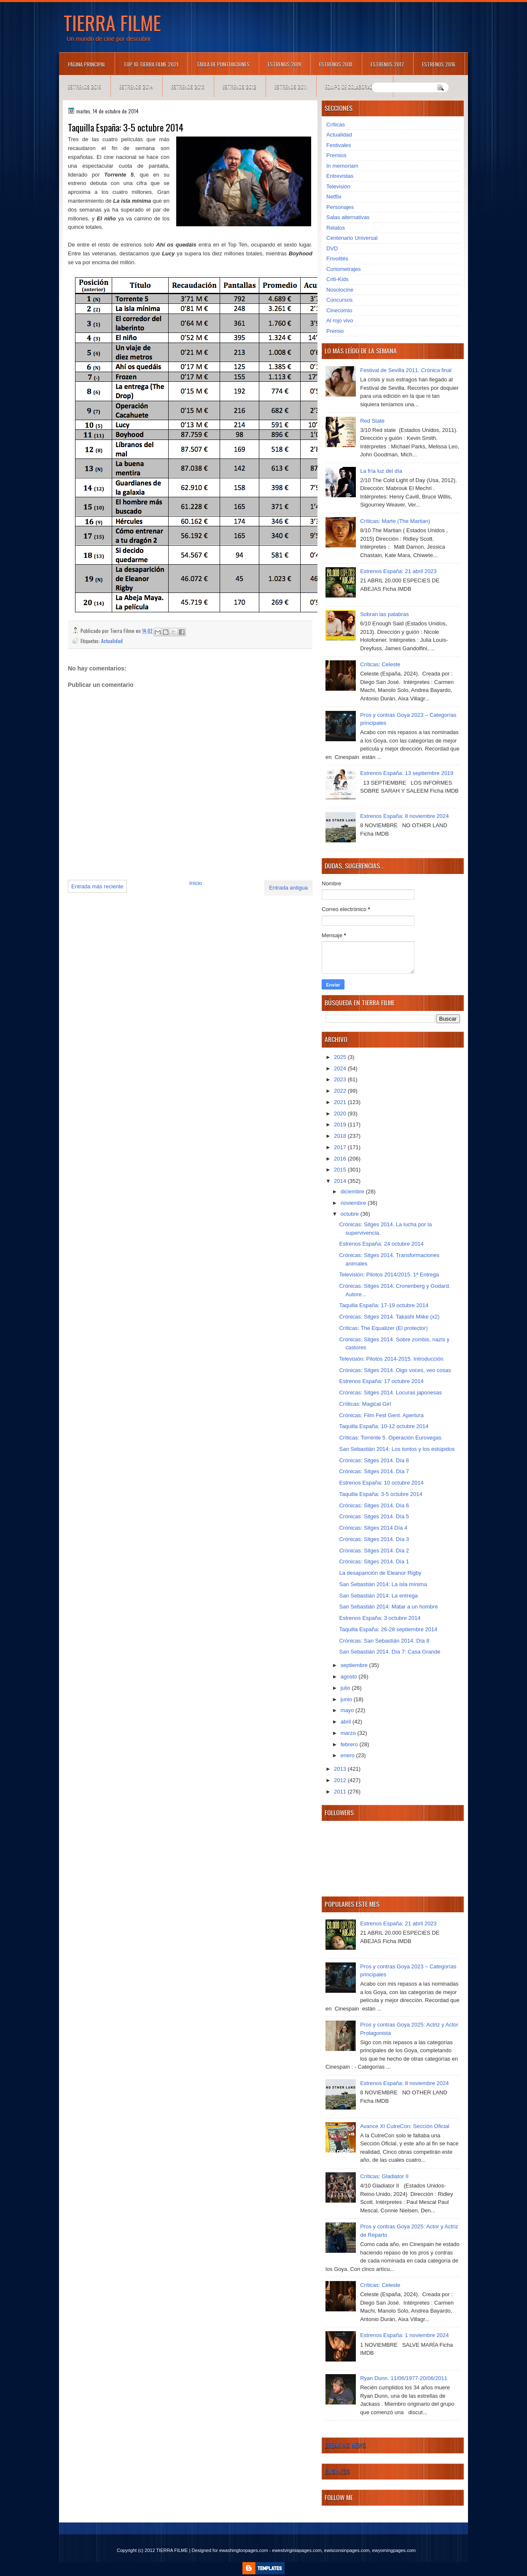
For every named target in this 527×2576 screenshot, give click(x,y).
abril (346, 1721)
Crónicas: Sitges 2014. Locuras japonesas (390, 1392)
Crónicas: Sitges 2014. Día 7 (374, 1471)
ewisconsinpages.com (347, 2550)
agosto (350, 1676)
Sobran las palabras (384, 614)
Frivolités (337, 258)
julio (346, 1688)
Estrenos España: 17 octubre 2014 (381, 1381)
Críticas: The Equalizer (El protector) (383, 1328)
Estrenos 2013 (187, 86)
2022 (341, 1091)
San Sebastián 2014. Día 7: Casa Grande (389, 1652)
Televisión (338, 186)
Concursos (339, 300)
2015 (341, 1169)
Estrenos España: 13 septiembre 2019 (406, 773)
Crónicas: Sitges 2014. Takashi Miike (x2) (389, 1316)
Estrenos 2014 (136, 86)
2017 (341, 1147)
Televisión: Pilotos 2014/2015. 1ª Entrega (389, 1274)
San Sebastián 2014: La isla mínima (383, 1584)
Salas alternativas (348, 217)
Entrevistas (339, 176)
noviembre (354, 1203)
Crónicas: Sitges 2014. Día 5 (374, 1516)
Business (337, 2471)
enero (348, 1755)
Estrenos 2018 (335, 64)
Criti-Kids (337, 279)
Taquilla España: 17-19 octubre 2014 (383, 1305)
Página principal (86, 64)
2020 (341, 1113)
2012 (341, 1780)
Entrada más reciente (97, 886)
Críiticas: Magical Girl (365, 1404)
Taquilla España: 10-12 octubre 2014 (383, 1426)
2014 (341, 1181)
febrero (350, 1744)
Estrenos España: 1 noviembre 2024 (404, 2335)
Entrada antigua (288, 888)
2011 (341, 1791)
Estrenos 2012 (239, 86)
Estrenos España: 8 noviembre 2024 (404, 816)
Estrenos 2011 (290, 86)
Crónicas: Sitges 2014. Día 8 (374, 1460)
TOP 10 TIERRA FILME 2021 (151, 64)
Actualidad (112, 640)
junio (347, 1699)
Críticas (335, 124)
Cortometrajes (343, 269)
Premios (336, 155)
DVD (332, 248)
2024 (341, 1068)
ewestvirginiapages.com (296, 2550)
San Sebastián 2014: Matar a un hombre (388, 1606)
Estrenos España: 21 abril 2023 (398, 571)
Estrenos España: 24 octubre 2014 (381, 1244)
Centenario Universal (351, 238)
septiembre (355, 1665)
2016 (341, 1158)
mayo (348, 1710)
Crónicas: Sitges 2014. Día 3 (374, 1539)
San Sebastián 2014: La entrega (378, 1595)
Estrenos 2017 (387, 64)
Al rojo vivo (339, 320)
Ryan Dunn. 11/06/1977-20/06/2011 (403, 2378)
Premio (335, 331)
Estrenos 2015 (84, 86)
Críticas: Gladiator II (384, 2176)
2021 (341, 1102)
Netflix (333, 196)
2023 (341, 1079)
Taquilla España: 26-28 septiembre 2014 (388, 1629)
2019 (341, 1124)
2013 (341, 1769)
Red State (372, 421)
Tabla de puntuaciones (223, 64)
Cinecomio (339, 310)
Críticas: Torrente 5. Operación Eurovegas (390, 1437)
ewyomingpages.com (394, 2550)
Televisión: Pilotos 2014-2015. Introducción (391, 1359)
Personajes (340, 207)
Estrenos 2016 (438, 64)
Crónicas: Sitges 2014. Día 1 (374, 1561)
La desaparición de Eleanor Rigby (380, 1573)
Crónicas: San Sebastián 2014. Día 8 (384, 1641)
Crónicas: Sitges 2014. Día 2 (374, 1550)
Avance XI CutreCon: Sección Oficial (404, 2126)
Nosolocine (339, 290)
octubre (350, 1214)
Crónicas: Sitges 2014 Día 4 (373, 1528)
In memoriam (342, 166)
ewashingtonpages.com (243, 2550)
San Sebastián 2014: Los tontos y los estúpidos (396, 1449)
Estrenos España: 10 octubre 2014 (381, 1483)
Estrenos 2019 (284, 64)
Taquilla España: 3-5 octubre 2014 (380, 1494)
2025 (341, 1057)
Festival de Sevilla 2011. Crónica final (406, 370)
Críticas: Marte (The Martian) (395, 521)
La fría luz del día (381, 471)
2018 (341, 1136)
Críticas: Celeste (380, 664)
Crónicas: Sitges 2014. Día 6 (374, 1505)
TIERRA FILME (112, 22)
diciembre (353, 1191)
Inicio (195, 883)
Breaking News (345, 2445)
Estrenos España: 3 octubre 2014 (379, 1618)
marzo (349, 1733)
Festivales (338, 145)
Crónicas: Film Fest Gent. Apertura (381, 1415)
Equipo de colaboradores (354, 86)
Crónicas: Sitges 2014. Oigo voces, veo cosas (395, 1370)
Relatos (335, 228)
